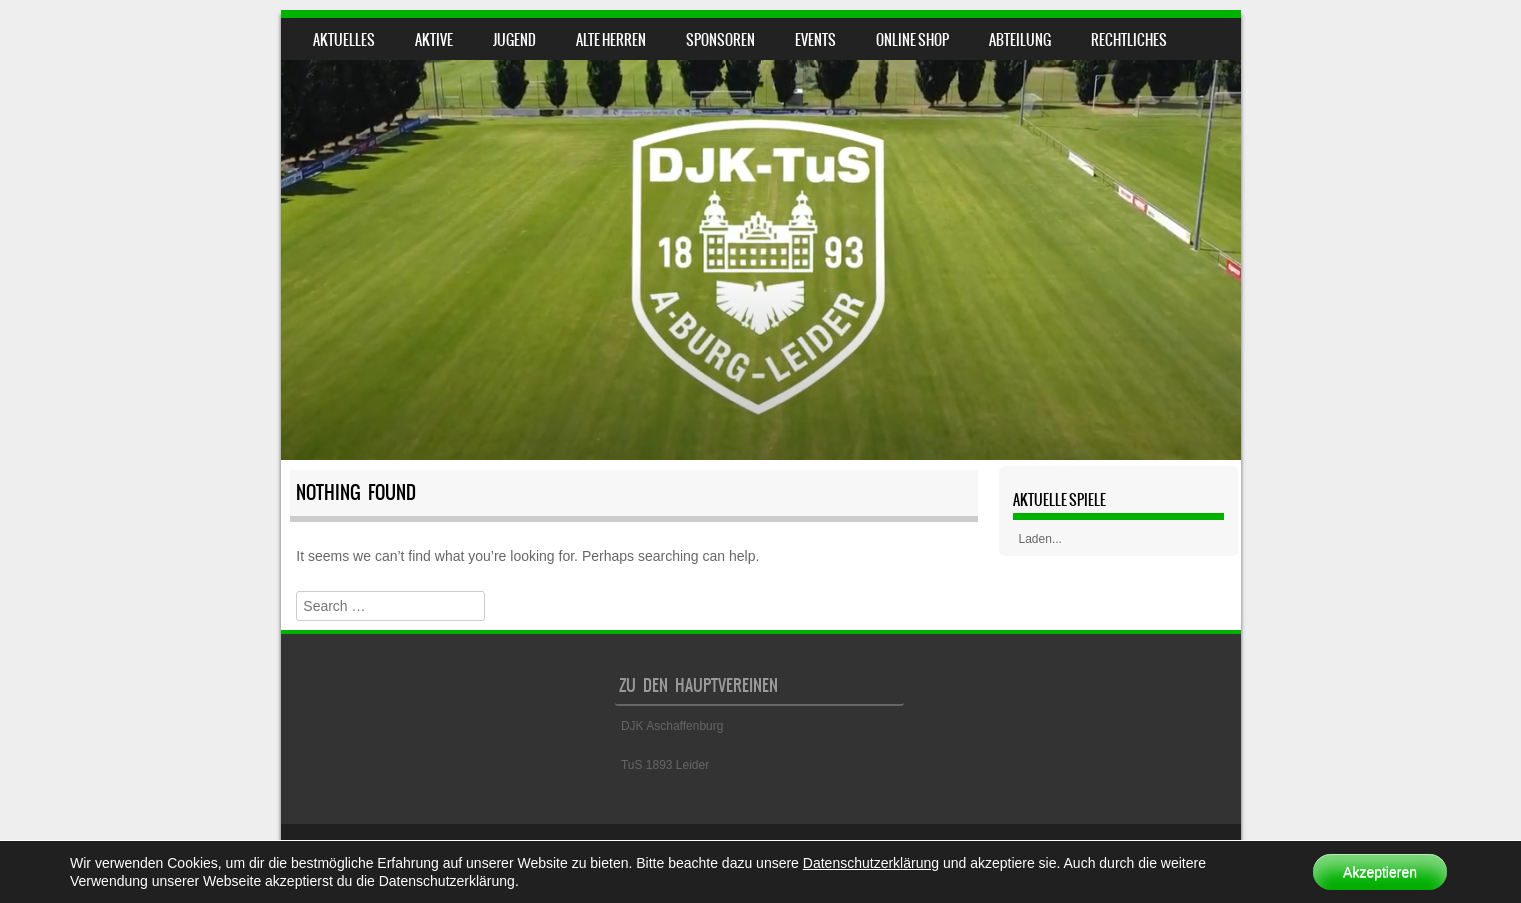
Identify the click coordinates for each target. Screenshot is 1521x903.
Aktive (434, 40)
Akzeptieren (1380, 872)
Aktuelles (344, 40)
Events (815, 40)
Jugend (514, 40)
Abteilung (1020, 40)
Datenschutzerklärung (871, 863)
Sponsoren (720, 40)
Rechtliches (1129, 40)
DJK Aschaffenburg (672, 726)
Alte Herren (611, 40)
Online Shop (912, 40)
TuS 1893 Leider (665, 765)
